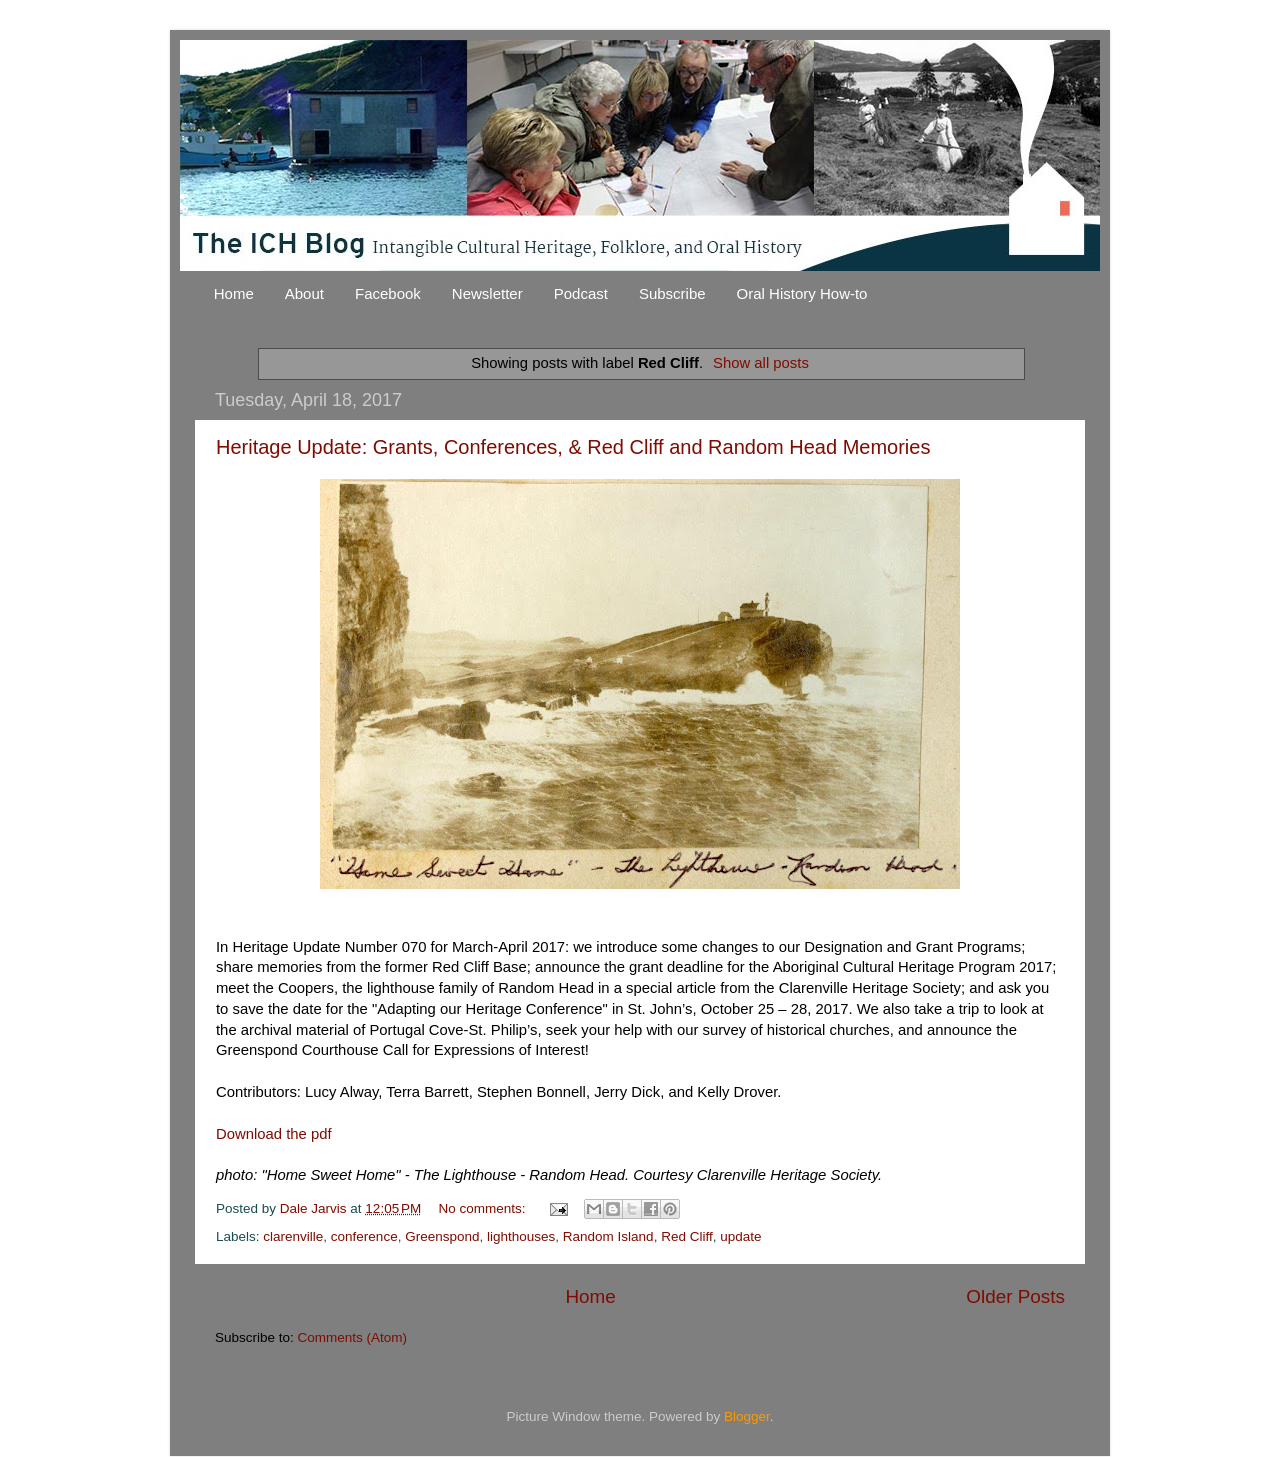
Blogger (747, 1416)
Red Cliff (687, 1236)
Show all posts (761, 363)
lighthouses (521, 1236)
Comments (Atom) (353, 1337)
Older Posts (1015, 1296)
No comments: (484, 1208)
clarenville (293, 1236)
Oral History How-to (802, 293)
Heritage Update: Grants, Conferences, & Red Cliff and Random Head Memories (573, 447)
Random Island (608, 1236)
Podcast (581, 293)
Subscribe (672, 293)
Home (234, 293)
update (740, 1236)
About (304, 293)
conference (364, 1236)
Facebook (388, 293)
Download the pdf (274, 1134)
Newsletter (487, 293)
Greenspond (442, 1236)
